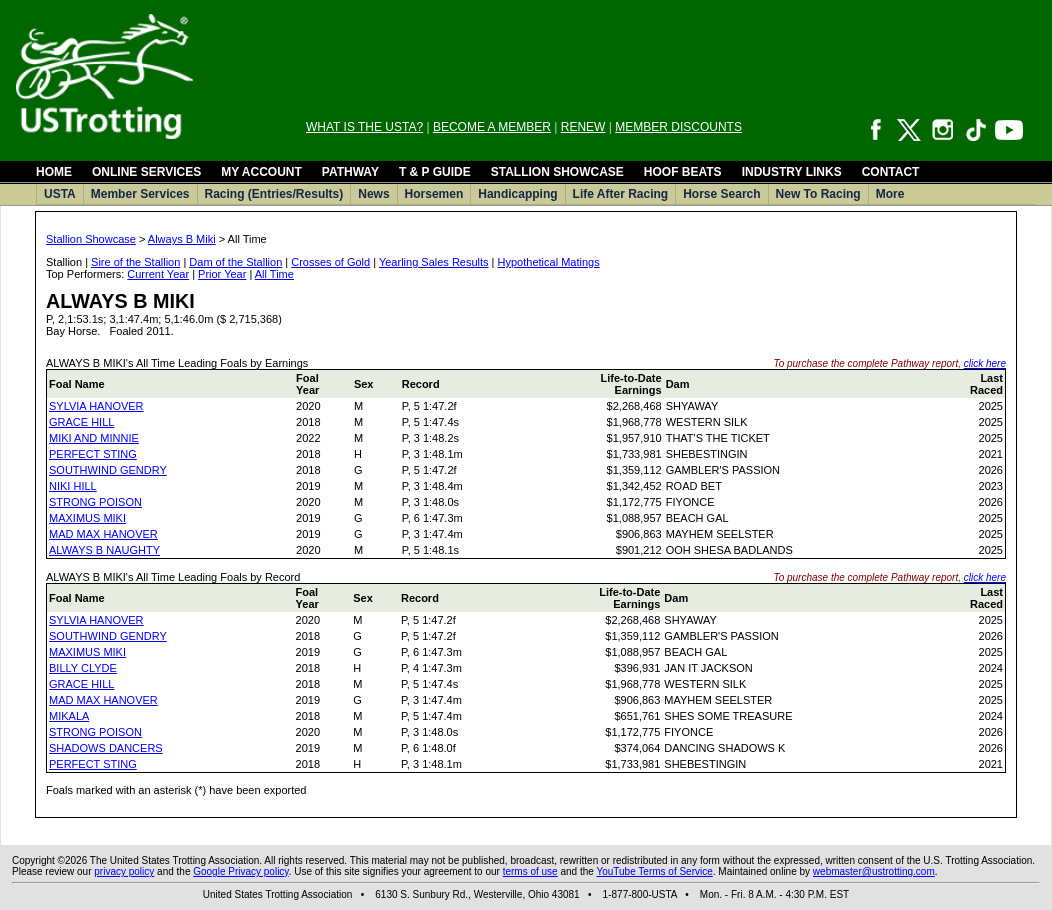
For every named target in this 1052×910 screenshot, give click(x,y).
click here (985, 363)
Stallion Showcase (91, 239)
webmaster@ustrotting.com (874, 871)
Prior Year (222, 274)
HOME (54, 172)
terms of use (530, 871)
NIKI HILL (73, 486)
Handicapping (517, 194)
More (890, 194)
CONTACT (891, 172)
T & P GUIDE (435, 172)
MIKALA (69, 716)
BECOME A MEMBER (492, 127)
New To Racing (818, 194)
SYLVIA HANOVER (96, 406)
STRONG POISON (95, 502)
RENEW (583, 127)
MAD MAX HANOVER (103, 534)
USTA (60, 194)
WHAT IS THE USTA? (364, 127)
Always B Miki (182, 239)
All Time (274, 274)
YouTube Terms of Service (654, 871)
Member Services (140, 194)
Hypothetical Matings (549, 262)
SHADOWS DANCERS (106, 748)
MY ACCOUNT (261, 172)
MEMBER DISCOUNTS (678, 127)
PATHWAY (350, 172)
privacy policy (124, 871)
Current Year (158, 274)
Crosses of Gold (330, 262)
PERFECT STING (93, 454)
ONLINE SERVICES (146, 172)
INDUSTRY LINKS (792, 172)
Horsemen (434, 194)
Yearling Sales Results (434, 262)
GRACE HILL (81, 422)
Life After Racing (621, 194)
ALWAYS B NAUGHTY (104, 550)
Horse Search (721, 194)
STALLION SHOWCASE (557, 172)
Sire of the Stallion (135, 262)
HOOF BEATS (683, 172)
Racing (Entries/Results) (274, 194)
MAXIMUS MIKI (87, 518)
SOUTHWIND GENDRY (108, 470)
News (373, 194)
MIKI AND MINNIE (94, 438)
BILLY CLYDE (83, 668)
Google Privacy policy (240, 871)
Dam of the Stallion (235, 262)
